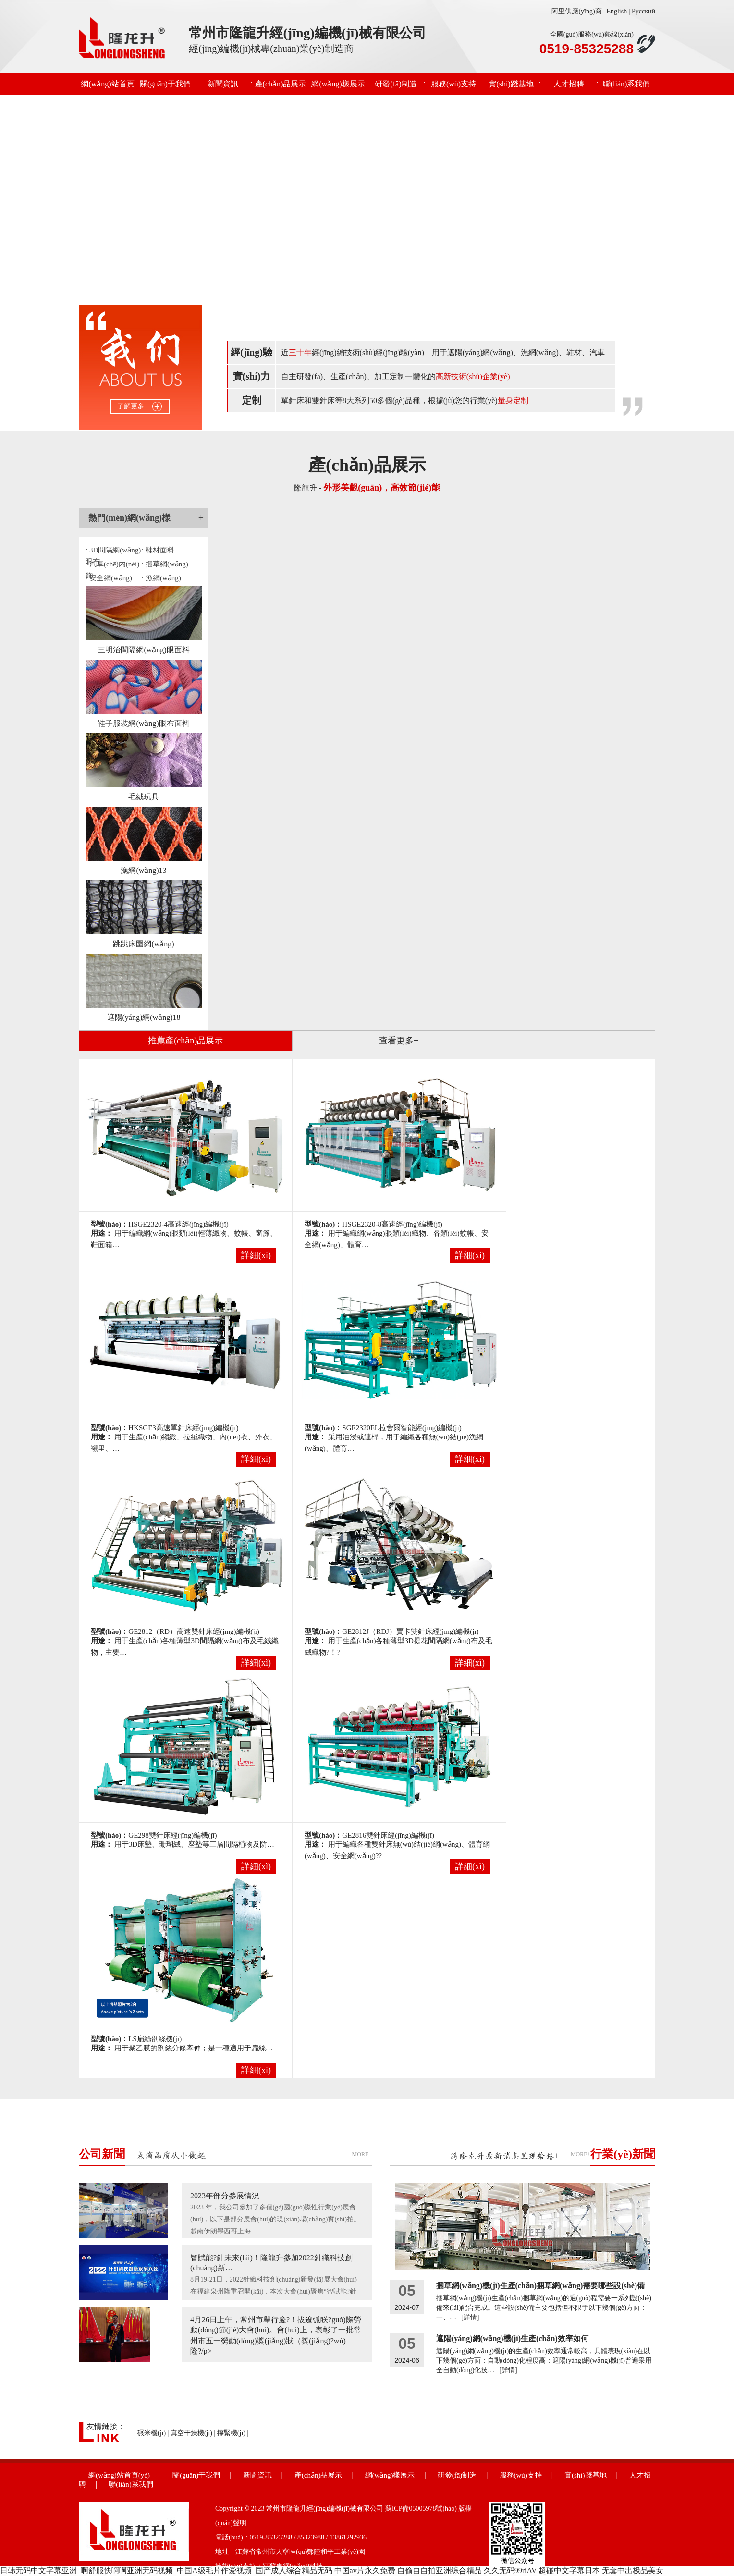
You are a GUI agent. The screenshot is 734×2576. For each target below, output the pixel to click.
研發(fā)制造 (395, 84)
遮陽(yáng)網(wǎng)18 (144, 1017)
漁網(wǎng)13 (143, 870)
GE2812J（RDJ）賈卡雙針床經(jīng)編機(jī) (410, 1631)
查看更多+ (398, 1040)
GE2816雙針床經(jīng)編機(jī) (388, 1835)
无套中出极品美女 (632, 2570)
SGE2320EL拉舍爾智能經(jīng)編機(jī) (401, 1428)
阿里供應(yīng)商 (576, 11)
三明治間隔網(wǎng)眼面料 (143, 650)
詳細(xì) (256, 1255)
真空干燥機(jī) (191, 2433)
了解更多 (130, 406)
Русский (643, 11)
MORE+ (362, 2154)
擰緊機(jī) (231, 2433)
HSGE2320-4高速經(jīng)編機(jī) (178, 1224)
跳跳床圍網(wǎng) (143, 944)
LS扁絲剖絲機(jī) (155, 2039)
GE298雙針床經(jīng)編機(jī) (172, 1835)
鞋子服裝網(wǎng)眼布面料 (143, 723)
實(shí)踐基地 (511, 84)
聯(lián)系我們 (626, 84)
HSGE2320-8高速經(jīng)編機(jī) (392, 1224)
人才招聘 (568, 84)
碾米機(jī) (151, 2433)
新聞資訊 (223, 84)
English (616, 11)
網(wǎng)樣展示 (338, 84)
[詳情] (470, 2317)
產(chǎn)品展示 (280, 84)
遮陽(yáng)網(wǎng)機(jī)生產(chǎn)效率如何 (512, 2338)
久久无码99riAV (510, 2570)
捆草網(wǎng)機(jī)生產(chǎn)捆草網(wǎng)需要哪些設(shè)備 (540, 2286)
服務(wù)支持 (453, 84)
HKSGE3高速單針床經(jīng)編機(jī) (183, 1428)
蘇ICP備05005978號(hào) (421, 2508)
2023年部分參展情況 (224, 2196)
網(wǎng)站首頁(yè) (107, 87)
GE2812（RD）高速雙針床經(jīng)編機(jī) (193, 1631)
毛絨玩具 (143, 797)
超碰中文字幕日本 (569, 2570)
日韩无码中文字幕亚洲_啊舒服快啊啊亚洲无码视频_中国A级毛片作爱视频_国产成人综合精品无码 (166, 2570)
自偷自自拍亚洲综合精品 (439, 2570)
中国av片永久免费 (364, 2570)
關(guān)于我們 (165, 84)
